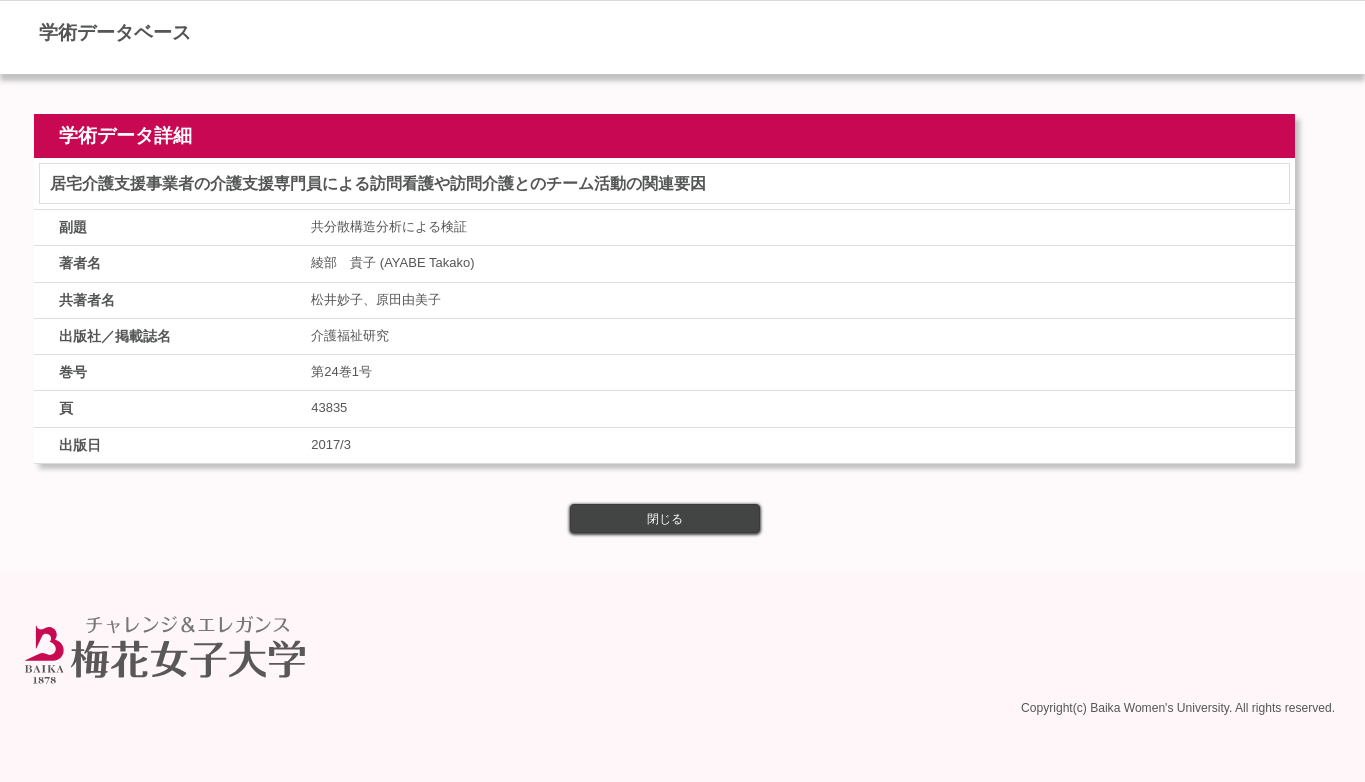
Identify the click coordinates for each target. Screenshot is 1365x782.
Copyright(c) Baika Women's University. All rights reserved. (1178, 704)
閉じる (665, 519)
